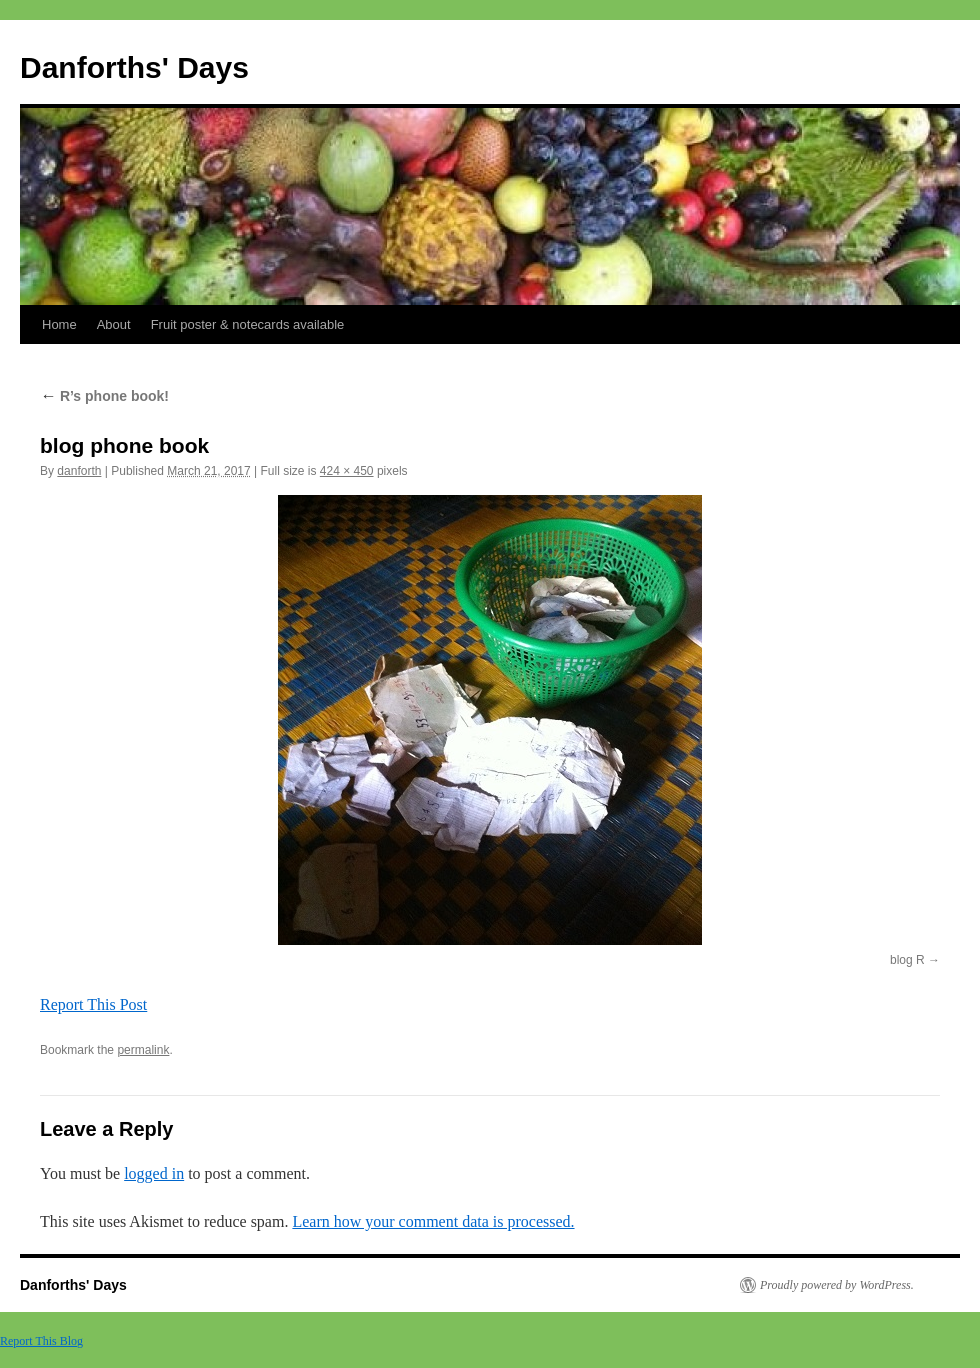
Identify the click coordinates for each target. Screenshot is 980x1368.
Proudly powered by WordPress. (837, 1285)
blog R (907, 960)
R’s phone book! (104, 396)
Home (59, 324)
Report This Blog (41, 1341)
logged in (154, 1173)
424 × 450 (347, 471)
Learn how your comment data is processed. (433, 1221)
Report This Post (93, 1004)
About (114, 324)
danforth (79, 471)
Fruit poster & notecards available (248, 324)
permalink (143, 1050)
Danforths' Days (134, 67)
